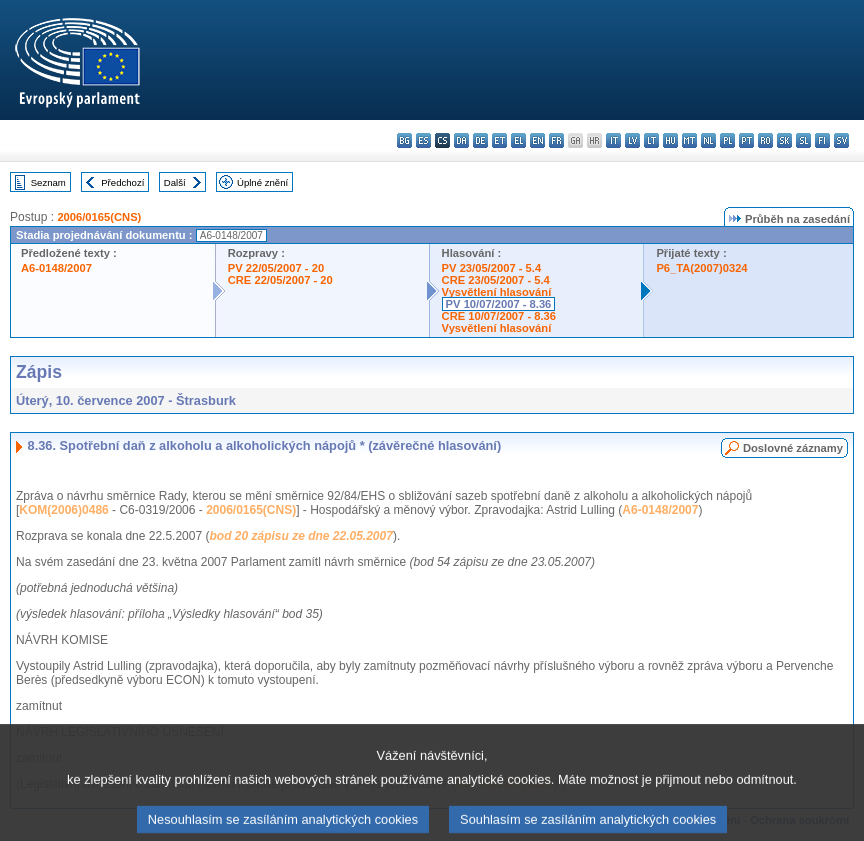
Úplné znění (262, 182)
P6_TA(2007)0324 (701, 268)
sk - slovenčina (784, 140)
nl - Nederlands (708, 140)
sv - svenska (841, 140)
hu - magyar (670, 140)
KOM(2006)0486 (63, 510)
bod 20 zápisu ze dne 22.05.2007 (300, 536)
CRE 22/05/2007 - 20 (280, 280)
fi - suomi (822, 140)
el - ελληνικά (518, 140)
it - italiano (613, 140)
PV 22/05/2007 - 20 (276, 268)
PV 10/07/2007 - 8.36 (499, 304)
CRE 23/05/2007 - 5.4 (496, 280)
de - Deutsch (480, 140)
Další (175, 182)
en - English (537, 140)
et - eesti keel (499, 140)
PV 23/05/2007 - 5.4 (492, 268)
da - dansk (461, 140)
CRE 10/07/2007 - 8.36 (499, 316)
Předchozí (122, 182)
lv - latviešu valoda (632, 140)
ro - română (765, 140)
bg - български (404, 140)
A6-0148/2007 (56, 268)
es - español (423, 140)
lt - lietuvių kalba (651, 140)
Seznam (48, 182)
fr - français (556, 140)
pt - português (746, 140)
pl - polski (727, 140)
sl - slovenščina (803, 140)
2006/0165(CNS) (99, 217)
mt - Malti (689, 140)
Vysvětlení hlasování (497, 292)
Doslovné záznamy (793, 448)
